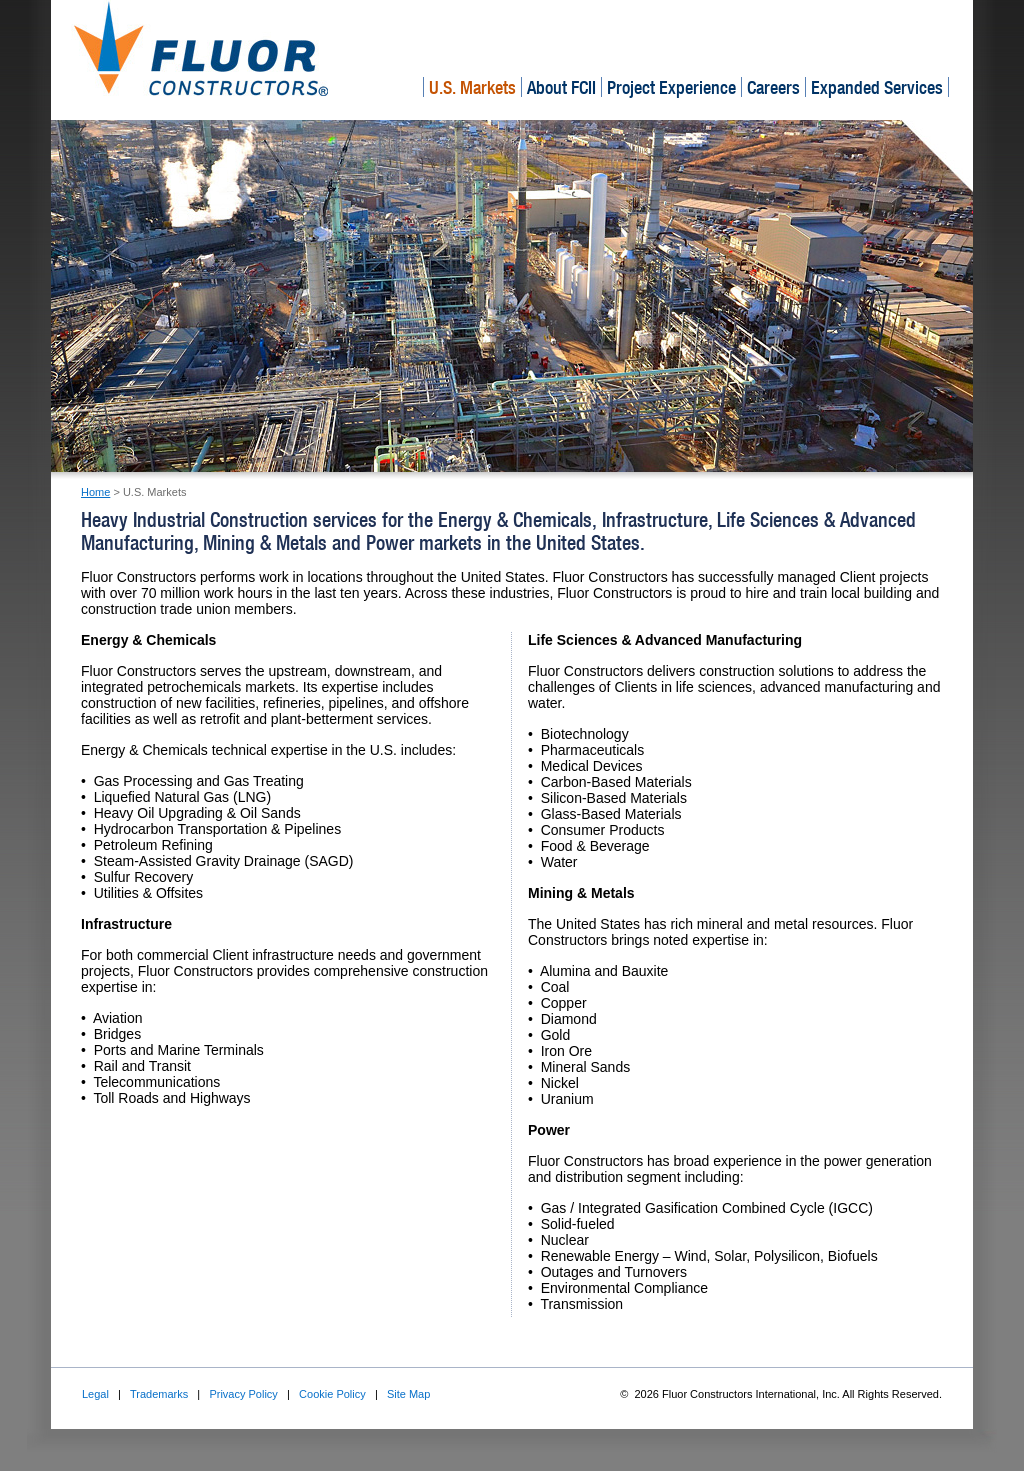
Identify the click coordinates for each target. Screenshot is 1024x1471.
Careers (773, 87)
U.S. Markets (472, 87)
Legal (95, 1394)
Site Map (408, 1394)
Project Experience (671, 87)
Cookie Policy (332, 1394)
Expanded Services (877, 87)
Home (95, 492)
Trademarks (159, 1394)
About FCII (561, 87)
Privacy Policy (243, 1394)
